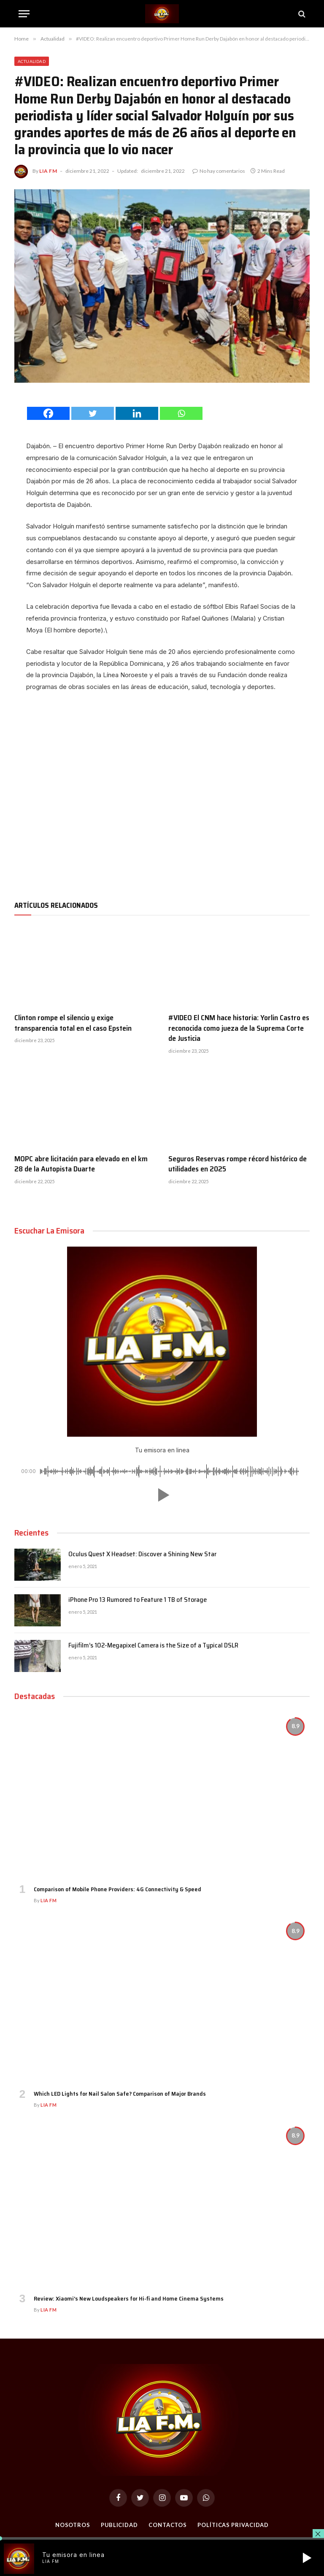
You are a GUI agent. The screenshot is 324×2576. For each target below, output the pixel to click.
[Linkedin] (137, 413)
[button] (162, 1495)
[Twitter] (92, 413)
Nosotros (72, 2525)
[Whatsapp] (181, 413)
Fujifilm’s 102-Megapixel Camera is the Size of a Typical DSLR (153, 1645)
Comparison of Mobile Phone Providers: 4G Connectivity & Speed (117, 1889)
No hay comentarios (218, 171)
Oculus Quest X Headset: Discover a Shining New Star (142, 1554)
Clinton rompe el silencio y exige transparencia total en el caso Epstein (73, 1023)
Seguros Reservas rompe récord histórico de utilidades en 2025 (237, 1164)
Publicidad (119, 2525)
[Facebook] (48, 413)
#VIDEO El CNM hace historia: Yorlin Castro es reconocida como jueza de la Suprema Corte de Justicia (238, 1028)
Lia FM (48, 171)
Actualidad (32, 61)
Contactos (167, 2525)
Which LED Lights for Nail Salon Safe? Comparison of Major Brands (120, 2094)
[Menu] (24, 13)
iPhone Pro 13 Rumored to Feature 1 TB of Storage (137, 1600)
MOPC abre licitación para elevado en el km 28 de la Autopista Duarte (81, 1164)
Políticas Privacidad (233, 2525)
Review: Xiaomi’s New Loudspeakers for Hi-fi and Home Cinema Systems (129, 2299)
